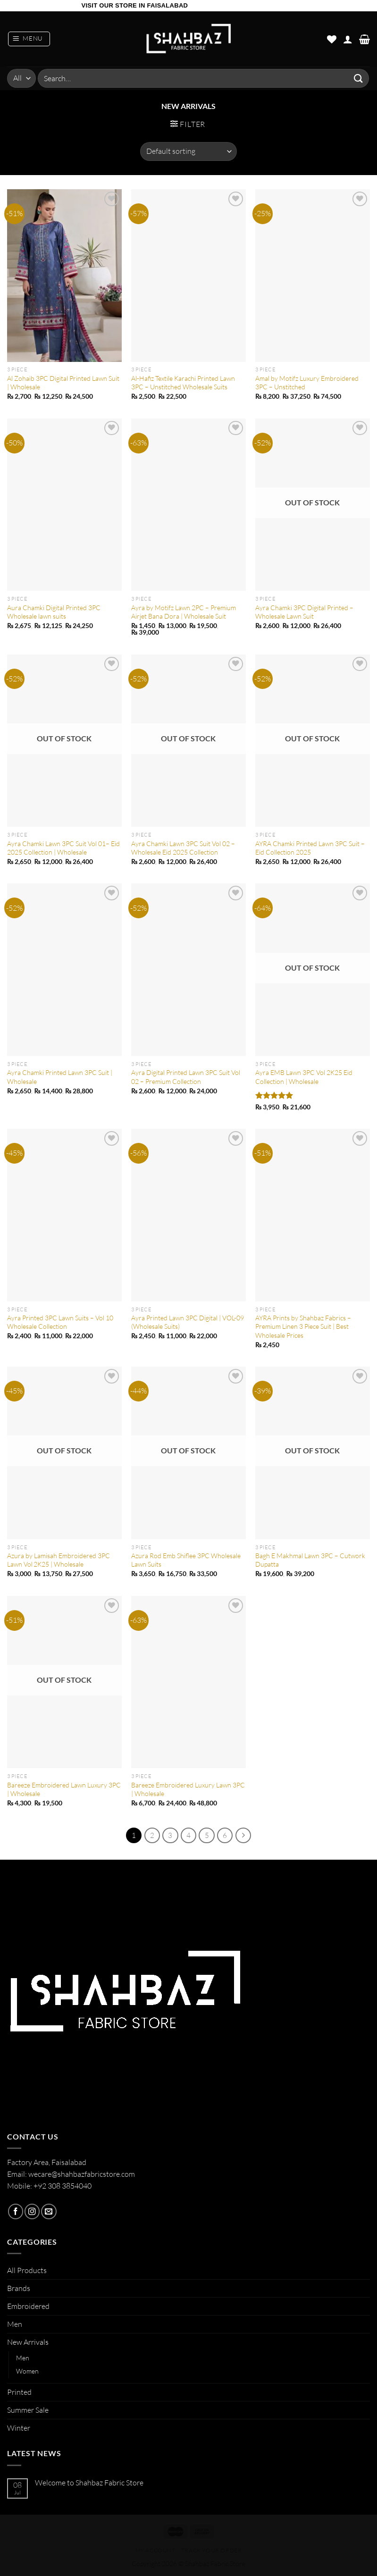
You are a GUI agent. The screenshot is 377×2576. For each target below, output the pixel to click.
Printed (19, 2391)
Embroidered (28, 2306)
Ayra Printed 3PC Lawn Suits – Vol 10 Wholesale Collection (60, 1322)
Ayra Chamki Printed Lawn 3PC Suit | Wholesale (59, 1076)
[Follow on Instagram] (32, 2211)
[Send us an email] (48, 2211)
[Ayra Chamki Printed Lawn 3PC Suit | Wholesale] (64, 969)
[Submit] (358, 78)
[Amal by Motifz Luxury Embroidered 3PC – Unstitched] (312, 275)
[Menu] (29, 39)
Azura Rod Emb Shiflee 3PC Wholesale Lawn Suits (186, 1560)
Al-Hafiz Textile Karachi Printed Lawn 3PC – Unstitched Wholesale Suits (183, 382)
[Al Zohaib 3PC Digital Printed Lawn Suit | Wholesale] (64, 275)
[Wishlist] (331, 39)
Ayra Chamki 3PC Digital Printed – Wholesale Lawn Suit (304, 612)
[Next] (243, 1835)
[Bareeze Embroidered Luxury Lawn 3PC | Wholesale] (188, 1682)
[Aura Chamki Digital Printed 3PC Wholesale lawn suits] (64, 505)
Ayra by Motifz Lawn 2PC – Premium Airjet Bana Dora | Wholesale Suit (183, 612)
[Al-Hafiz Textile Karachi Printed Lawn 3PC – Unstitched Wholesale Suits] (188, 275)
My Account (155, 2549)
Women (27, 2371)
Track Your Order (211, 2549)
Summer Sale (28, 2410)
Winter (18, 2428)
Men (14, 2324)
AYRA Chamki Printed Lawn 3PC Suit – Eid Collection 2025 (310, 847)
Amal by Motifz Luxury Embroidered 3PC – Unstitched (307, 382)
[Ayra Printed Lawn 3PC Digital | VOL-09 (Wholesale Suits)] (188, 1215)
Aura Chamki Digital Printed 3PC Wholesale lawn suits (54, 612)
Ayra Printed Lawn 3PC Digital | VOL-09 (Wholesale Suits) (187, 1322)
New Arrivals (28, 2342)
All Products (27, 2270)
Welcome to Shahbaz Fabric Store (89, 2482)
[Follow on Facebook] (15, 2211)
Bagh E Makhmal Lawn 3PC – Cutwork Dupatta (310, 1560)
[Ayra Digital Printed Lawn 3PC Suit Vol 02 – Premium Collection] (188, 969)
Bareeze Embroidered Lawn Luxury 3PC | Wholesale (64, 1789)
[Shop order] (188, 151)
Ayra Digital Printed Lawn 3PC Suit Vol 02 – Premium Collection (185, 1076)
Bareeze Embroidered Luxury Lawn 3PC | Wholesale (188, 1789)
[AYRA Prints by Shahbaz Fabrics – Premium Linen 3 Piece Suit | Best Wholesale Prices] (312, 1215)
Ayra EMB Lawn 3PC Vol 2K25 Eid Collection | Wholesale (303, 1076)
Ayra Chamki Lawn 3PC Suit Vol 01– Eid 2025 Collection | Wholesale (63, 847)
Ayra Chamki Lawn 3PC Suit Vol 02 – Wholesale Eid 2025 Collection (183, 847)
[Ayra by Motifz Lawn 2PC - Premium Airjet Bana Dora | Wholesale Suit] (188, 505)
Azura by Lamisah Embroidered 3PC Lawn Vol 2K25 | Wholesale (58, 1560)
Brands (18, 2288)
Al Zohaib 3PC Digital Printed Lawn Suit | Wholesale (63, 382)
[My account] (347, 39)
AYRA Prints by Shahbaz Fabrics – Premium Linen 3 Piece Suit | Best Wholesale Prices (303, 1326)
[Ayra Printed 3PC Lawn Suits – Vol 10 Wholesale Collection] (64, 1215)
